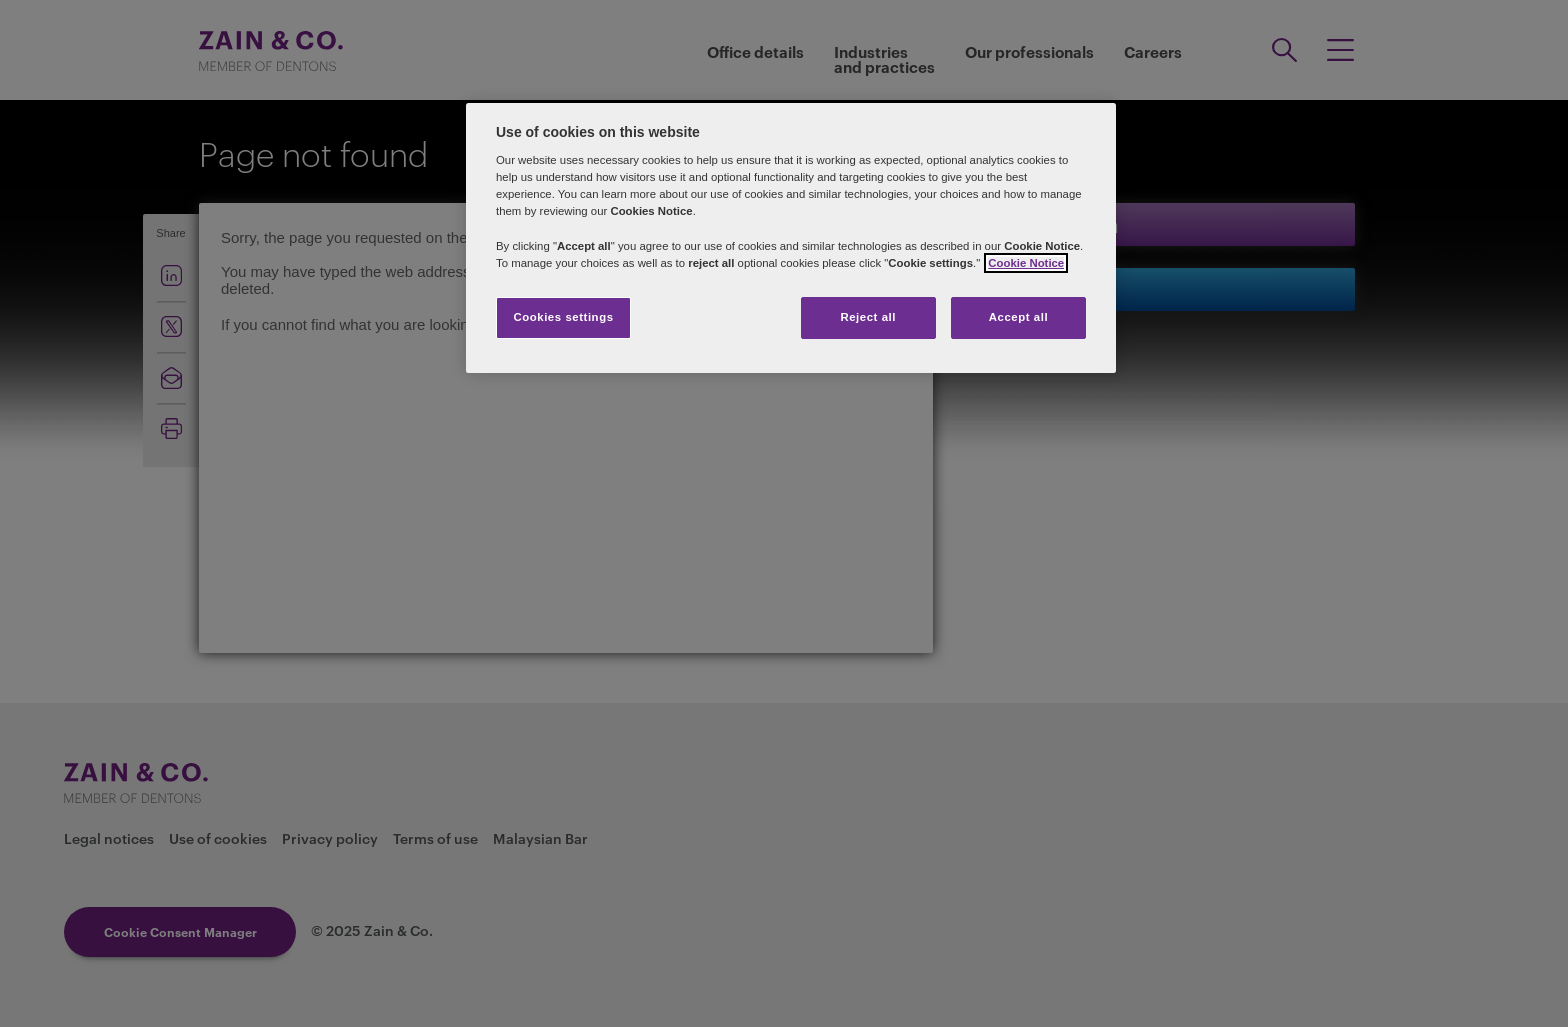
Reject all (868, 317)
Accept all (1018, 317)
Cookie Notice (1026, 263)
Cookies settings (563, 317)
